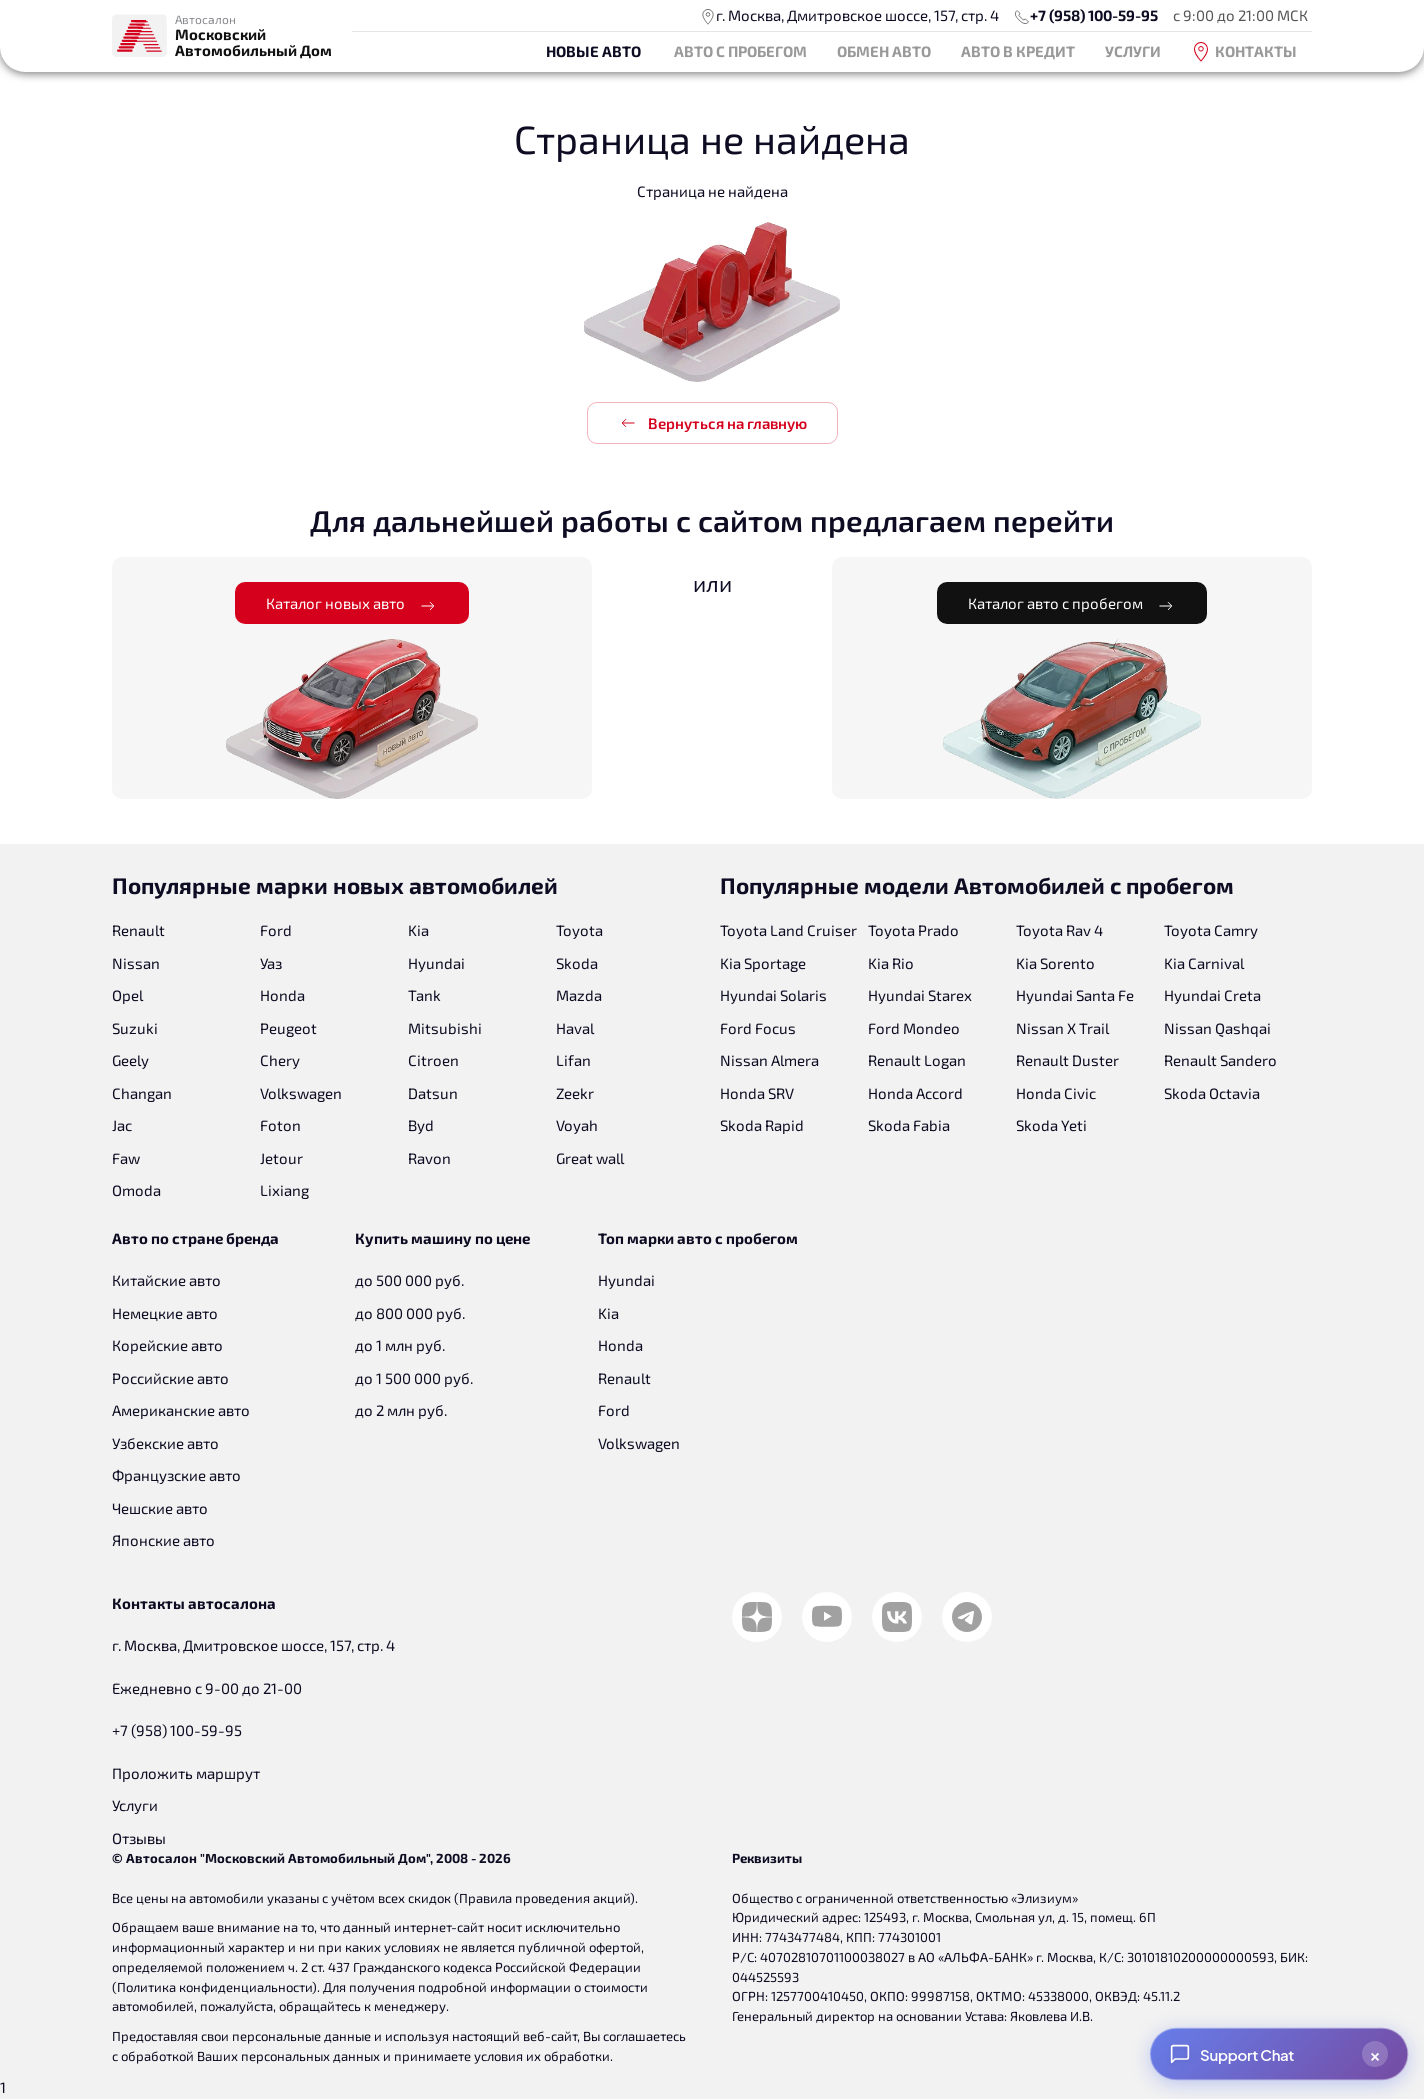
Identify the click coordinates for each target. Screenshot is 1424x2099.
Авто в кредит (1018, 51)
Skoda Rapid (762, 1125)
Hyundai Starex (920, 995)
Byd (421, 1125)
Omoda (136, 1190)
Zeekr (575, 1093)
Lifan (573, 1060)
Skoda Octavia (1212, 1093)
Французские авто (176, 1475)
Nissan (136, 963)
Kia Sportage (763, 963)
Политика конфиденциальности (214, 1987)
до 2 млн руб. (401, 1410)
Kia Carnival (1204, 963)
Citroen (433, 1060)
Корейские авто (167, 1345)
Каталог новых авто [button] (352, 604)
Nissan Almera (769, 1060)
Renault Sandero (1220, 1060)
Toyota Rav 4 (1059, 930)
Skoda (577, 963)
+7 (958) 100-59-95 (1094, 15)
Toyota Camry (1211, 930)
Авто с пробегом (740, 51)
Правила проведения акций (544, 1898)
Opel (127, 995)
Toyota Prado (913, 930)
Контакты (1244, 52)
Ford (276, 930)
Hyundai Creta (1212, 995)
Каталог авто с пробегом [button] (1072, 604)
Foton (280, 1125)
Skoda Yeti (1051, 1125)
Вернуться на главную (712, 423)
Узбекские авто (165, 1443)
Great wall (590, 1158)
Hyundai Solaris (773, 995)
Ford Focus (758, 1028)
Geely (130, 1060)
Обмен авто (884, 51)
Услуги (1133, 51)
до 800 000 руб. (410, 1313)
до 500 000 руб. (409, 1280)
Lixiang (284, 1190)
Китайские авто (166, 1280)
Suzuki (135, 1028)
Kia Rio (891, 963)
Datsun (433, 1093)
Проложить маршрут (186, 1773)
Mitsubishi (445, 1028)
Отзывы (139, 1838)
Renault (138, 930)
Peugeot (288, 1028)
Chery (280, 1060)
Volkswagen (301, 1093)
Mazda (579, 995)
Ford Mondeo (914, 1028)
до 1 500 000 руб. (414, 1378)
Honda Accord (915, 1093)
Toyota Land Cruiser (788, 930)
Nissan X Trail (1062, 1028)
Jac (122, 1125)
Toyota (579, 930)
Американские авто (181, 1410)
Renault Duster (1067, 1060)
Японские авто (163, 1540)
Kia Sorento (1055, 963)
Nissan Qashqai (1217, 1028)
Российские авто (170, 1378)
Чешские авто (160, 1508)
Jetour (281, 1158)
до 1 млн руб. (400, 1345)
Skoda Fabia (909, 1125)
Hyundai (436, 963)
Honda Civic (1056, 1093)
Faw (126, 1158)
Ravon (429, 1158)
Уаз (271, 963)
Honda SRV (757, 1093)
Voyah (577, 1125)
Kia (418, 930)
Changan (142, 1093)
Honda (282, 995)
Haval (575, 1028)
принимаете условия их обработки (502, 2056)
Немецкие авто (165, 1313)
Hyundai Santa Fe (1075, 995)
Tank (424, 995)
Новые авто (593, 51)
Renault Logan (917, 1060)
